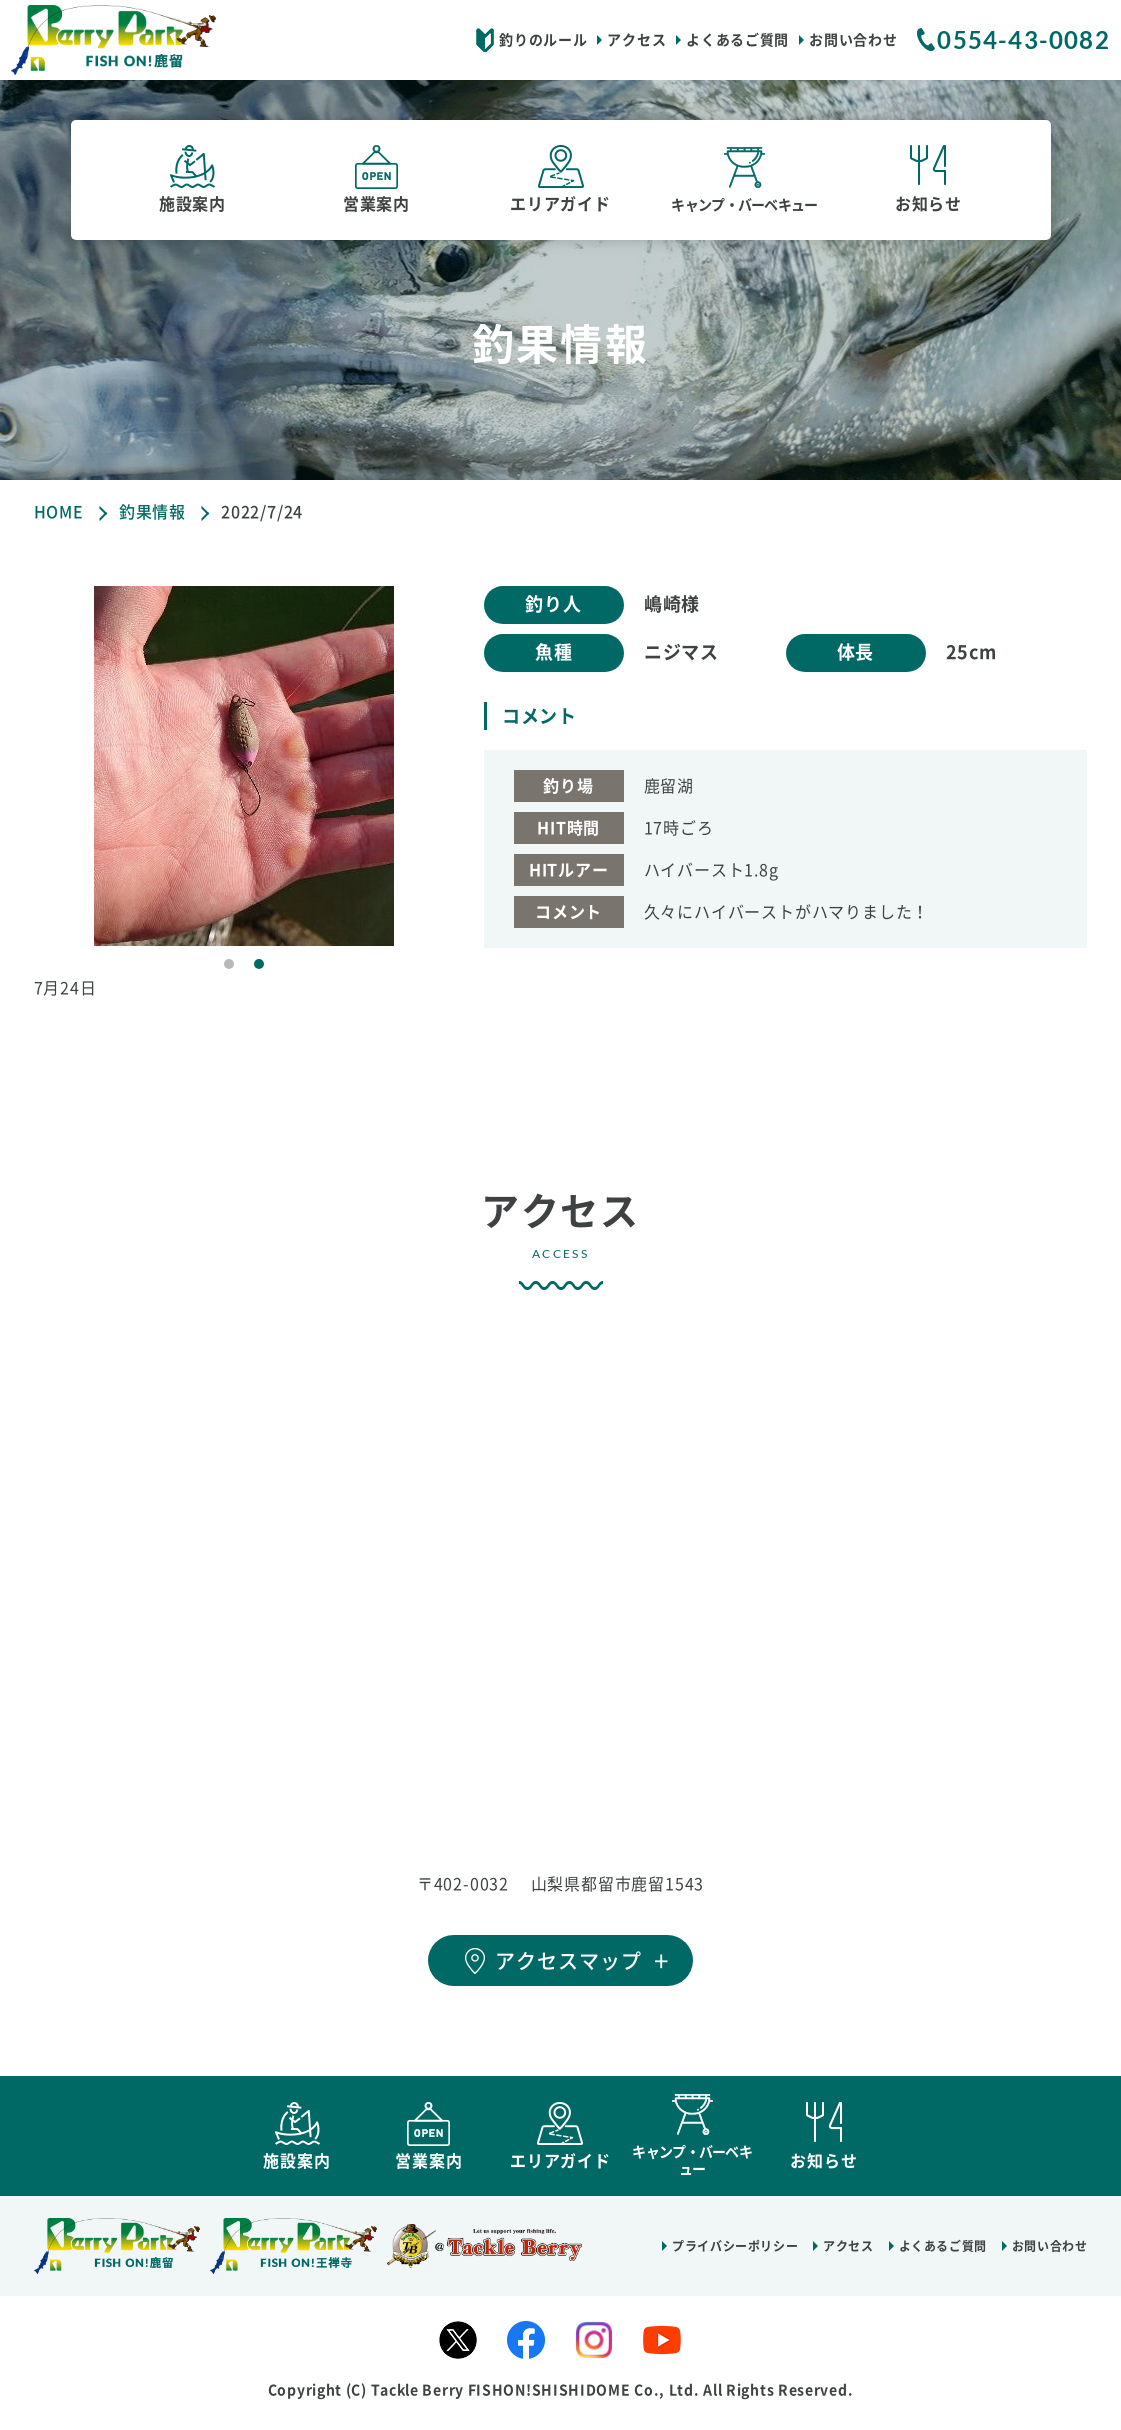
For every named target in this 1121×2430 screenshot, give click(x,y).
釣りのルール (543, 40)
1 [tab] (229, 964)
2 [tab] (259, 964)
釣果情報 (152, 512)
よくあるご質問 (737, 40)
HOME (59, 512)
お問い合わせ (853, 40)
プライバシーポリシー (735, 2255)
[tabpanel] (244, 766)
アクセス (636, 40)
